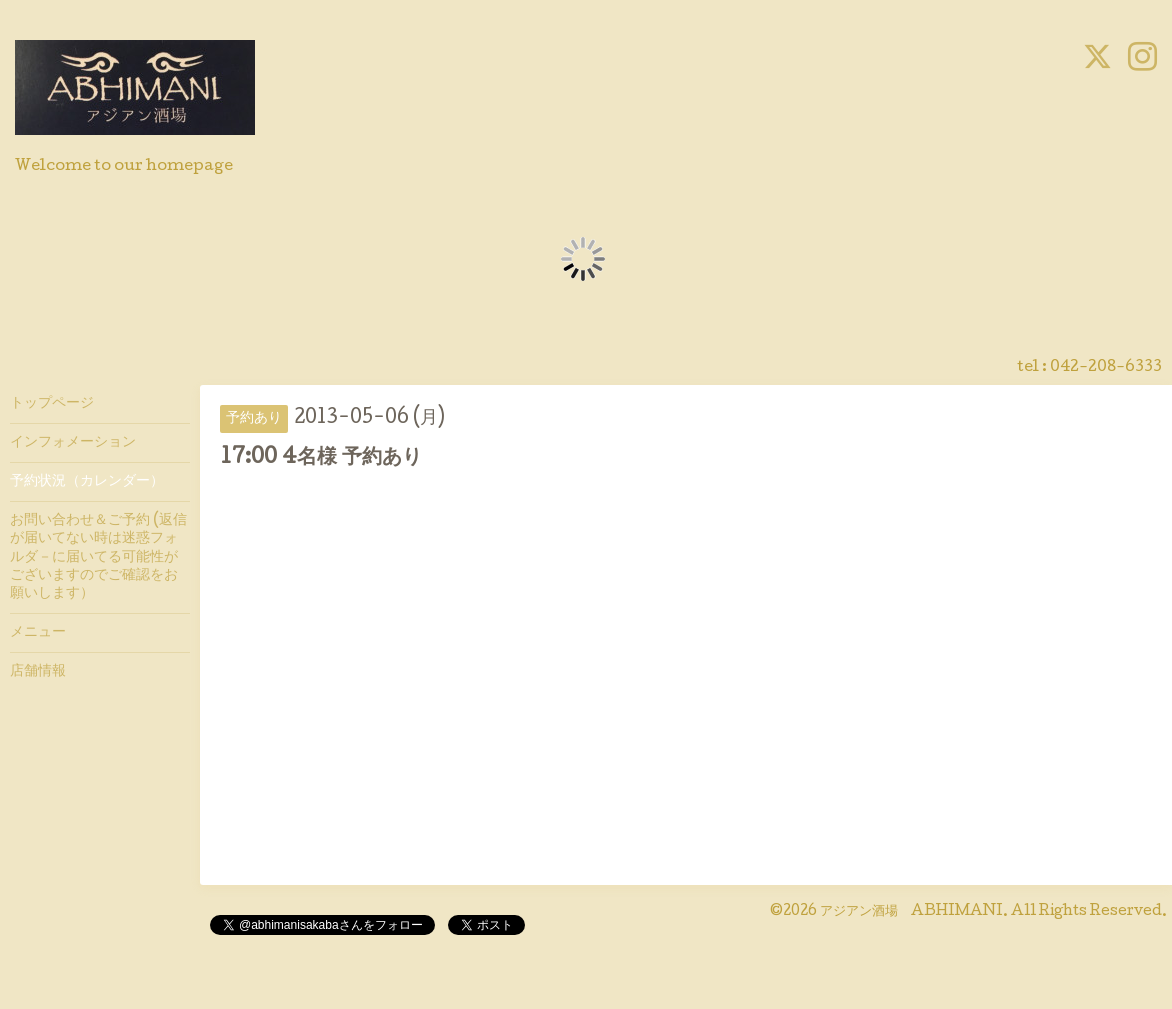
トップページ (52, 404)
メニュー (38, 633)
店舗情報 (38, 672)
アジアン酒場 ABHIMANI (911, 912)
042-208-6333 (1106, 368)
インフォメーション (73, 443)
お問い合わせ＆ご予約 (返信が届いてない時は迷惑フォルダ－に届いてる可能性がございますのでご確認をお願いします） (98, 557)
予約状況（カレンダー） (87, 482)
